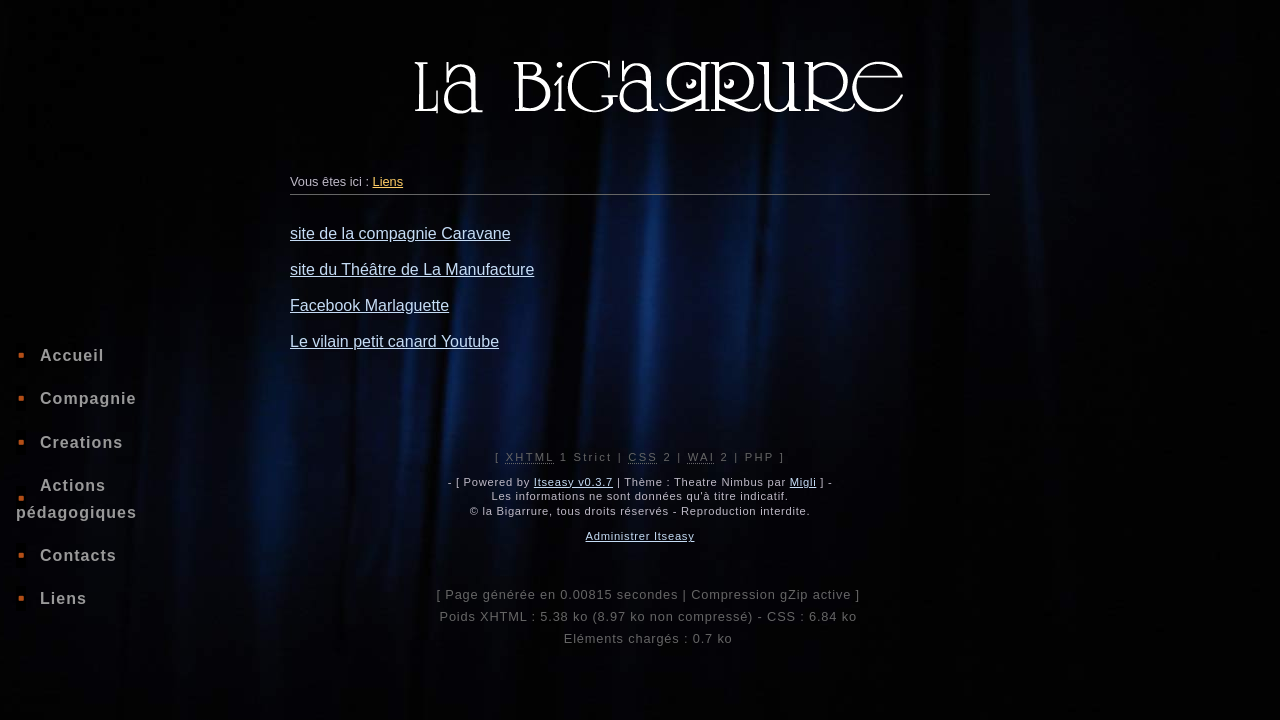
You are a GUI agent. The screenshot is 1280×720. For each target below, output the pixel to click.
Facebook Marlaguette (369, 305)
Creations (81, 442)
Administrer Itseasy (640, 536)
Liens (63, 598)
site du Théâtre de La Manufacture (412, 269)
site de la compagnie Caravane (400, 233)
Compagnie (88, 398)
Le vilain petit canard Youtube (394, 341)
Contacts (78, 555)
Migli (803, 482)
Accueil (72, 355)
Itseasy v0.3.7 (573, 482)
